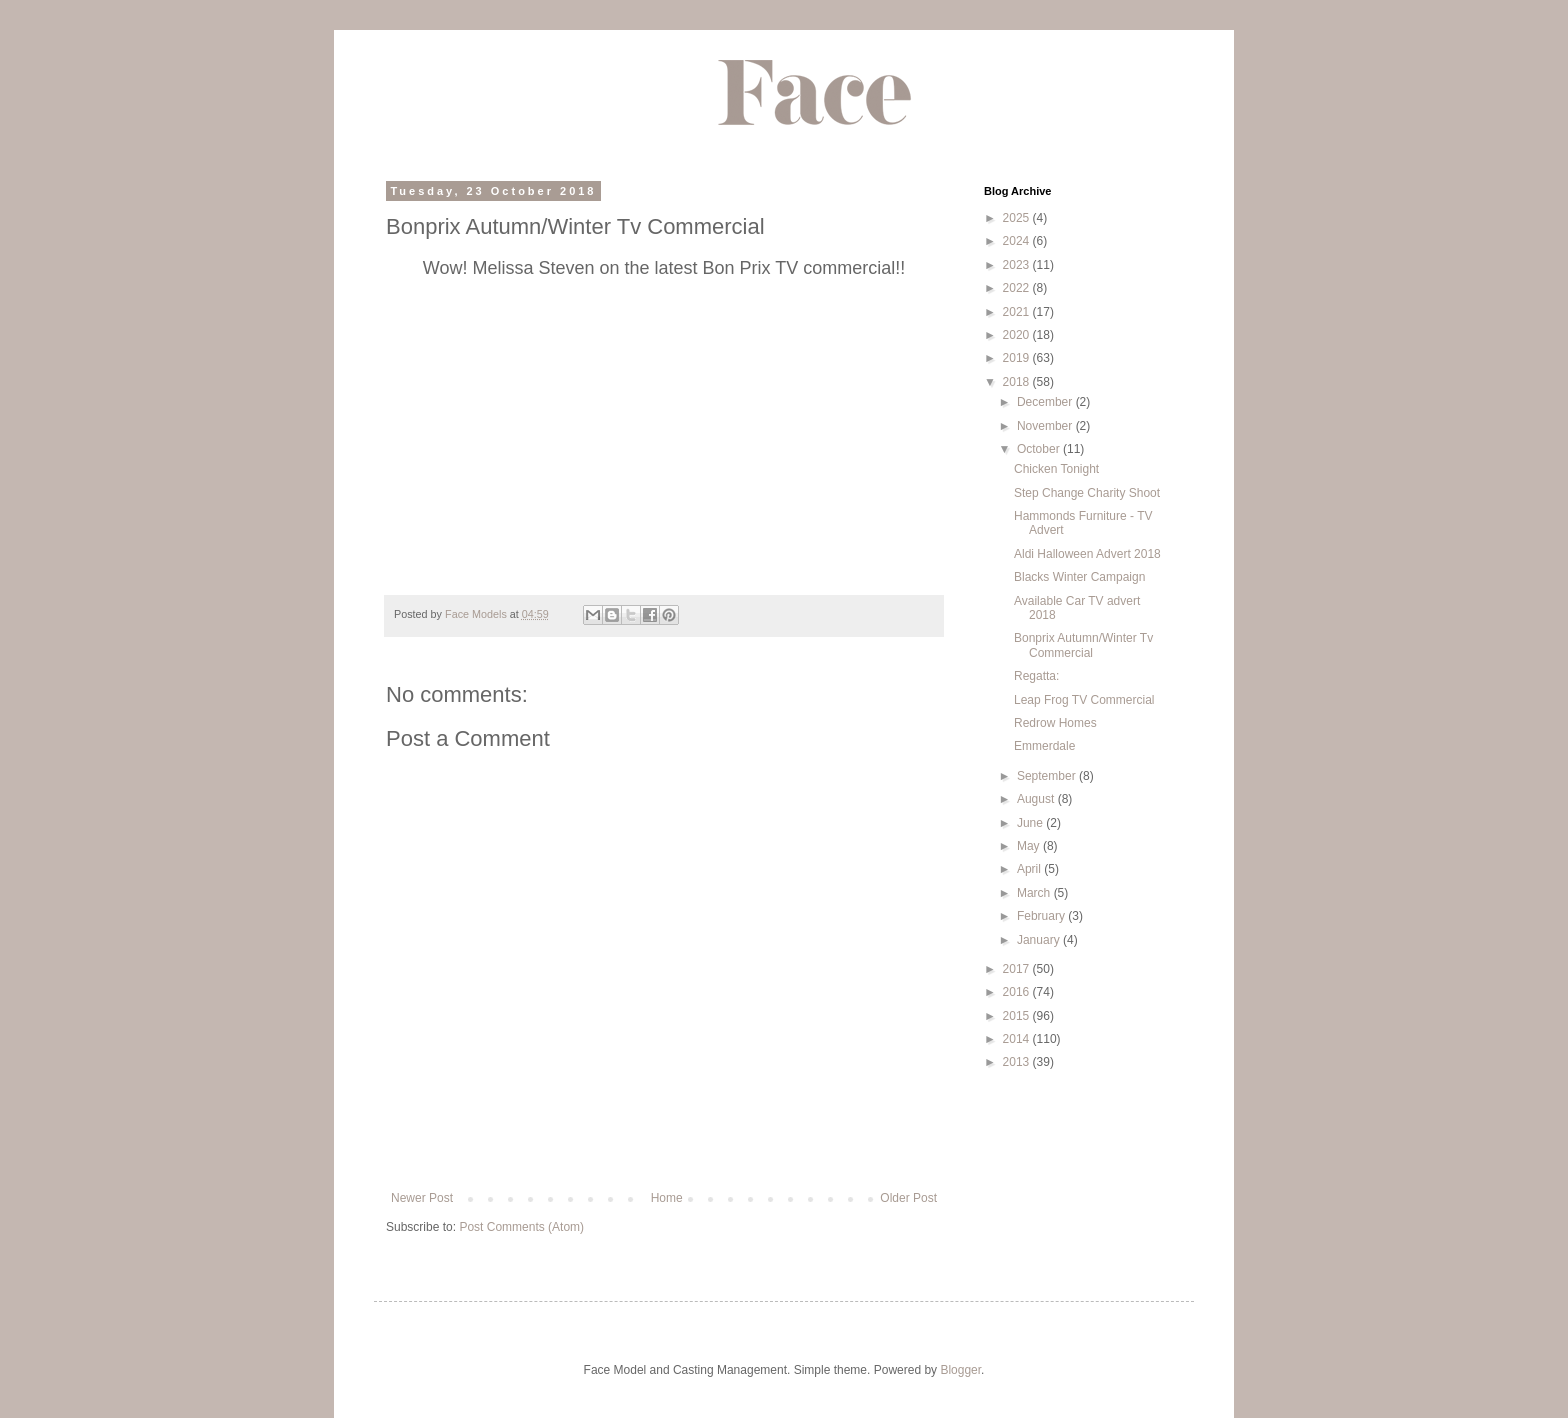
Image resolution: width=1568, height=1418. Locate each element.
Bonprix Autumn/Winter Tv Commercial (1083, 645)
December (1046, 402)
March (1035, 893)
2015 (1018, 1016)
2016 (1018, 992)
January (1040, 940)
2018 (1018, 382)
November (1046, 426)
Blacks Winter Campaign (1079, 577)
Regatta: (1036, 676)
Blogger (960, 1370)
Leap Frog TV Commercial (1084, 700)
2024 (1018, 241)
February (1042, 916)
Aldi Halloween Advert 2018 (1087, 554)
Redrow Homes (1055, 723)
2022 (1018, 288)
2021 (1018, 312)
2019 (1018, 358)
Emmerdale (1044, 746)
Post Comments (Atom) (521, 1227)
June (1031, 823)
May (1030, 846)
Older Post (908, 1198)
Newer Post (422, 1198)
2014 (1018, 1039)
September (1048, 776)
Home (667, 1198)
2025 (1018, 218)
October (1040, 449)
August (1037, 799)
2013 (1018, 1062)
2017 (1018, 969)
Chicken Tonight (1056, 469)
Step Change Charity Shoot (1087, 493)
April (1030, 869)
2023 (1018, 265)
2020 (1018, 335)
